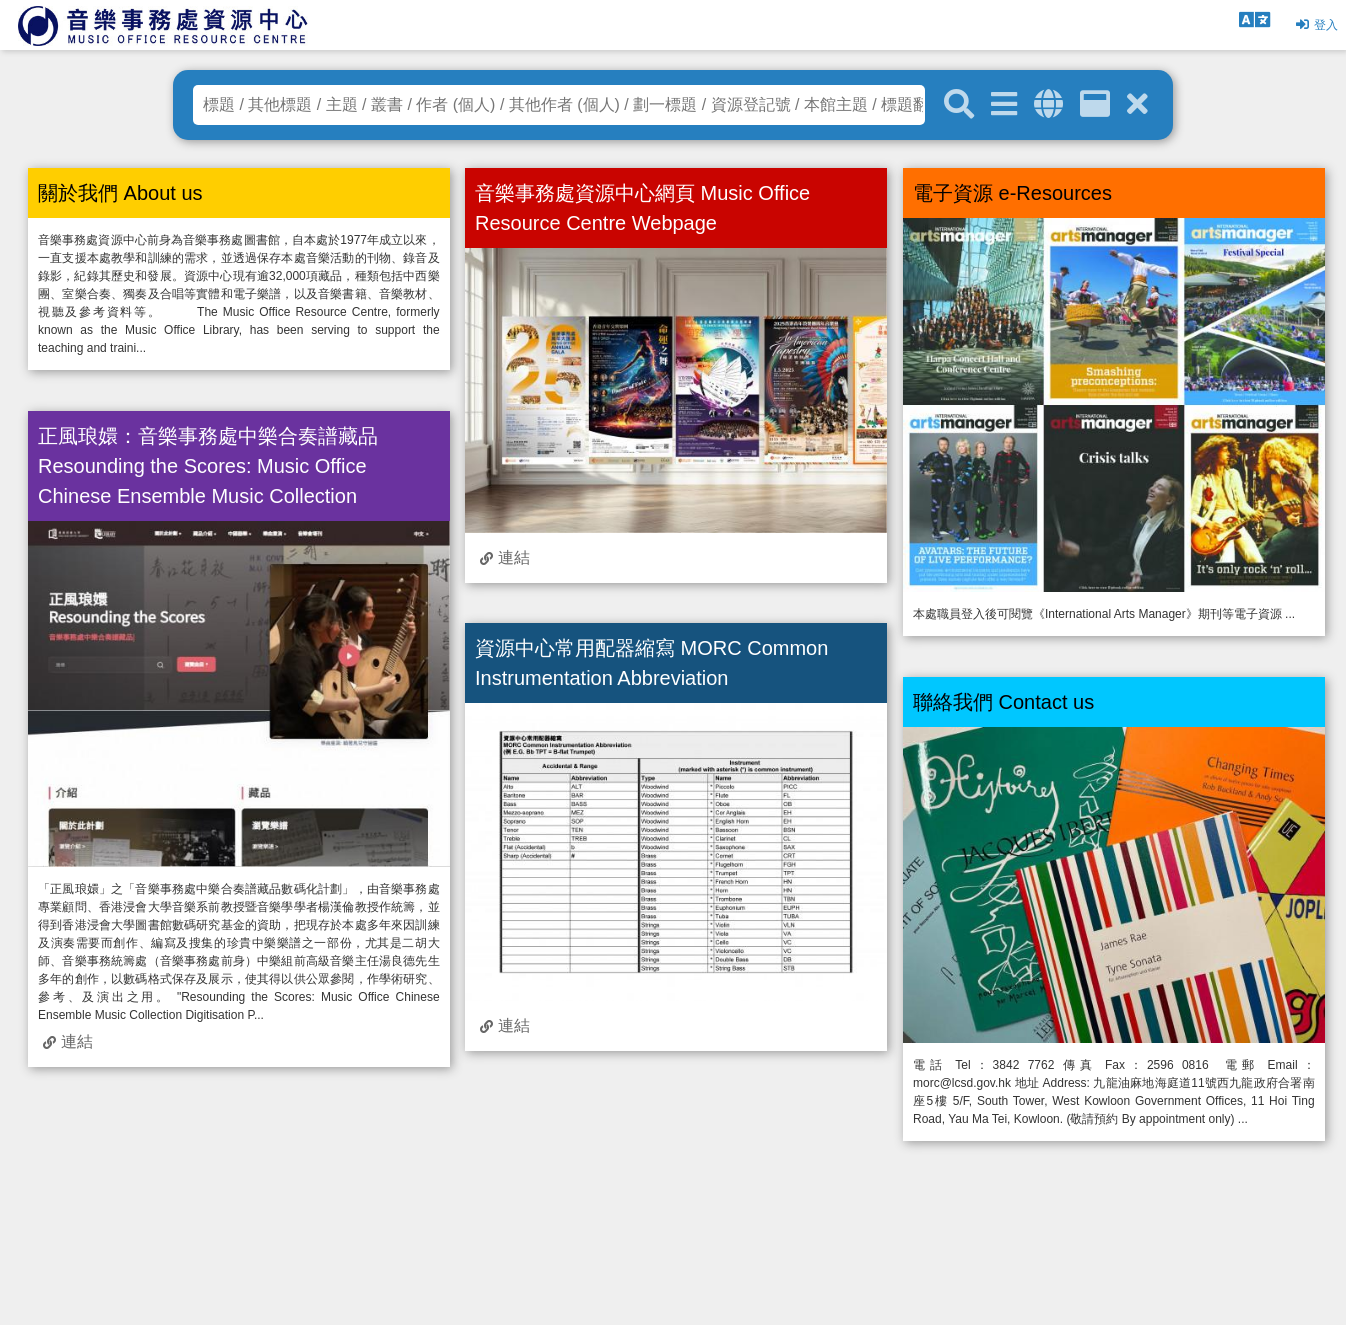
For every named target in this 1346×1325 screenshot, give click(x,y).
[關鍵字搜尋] (959, 105)
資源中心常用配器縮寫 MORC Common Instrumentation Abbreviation (651, 663)
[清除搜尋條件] (1137, 104)
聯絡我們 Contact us (1003, 702)
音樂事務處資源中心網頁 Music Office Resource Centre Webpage (642, 208)
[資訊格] (1095, 104)
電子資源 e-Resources (1012, 193)
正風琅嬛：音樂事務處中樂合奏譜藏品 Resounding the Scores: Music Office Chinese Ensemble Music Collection (208, 466)
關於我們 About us (120, 193)
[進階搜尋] (1004, 104)
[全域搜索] (1048, 104)
